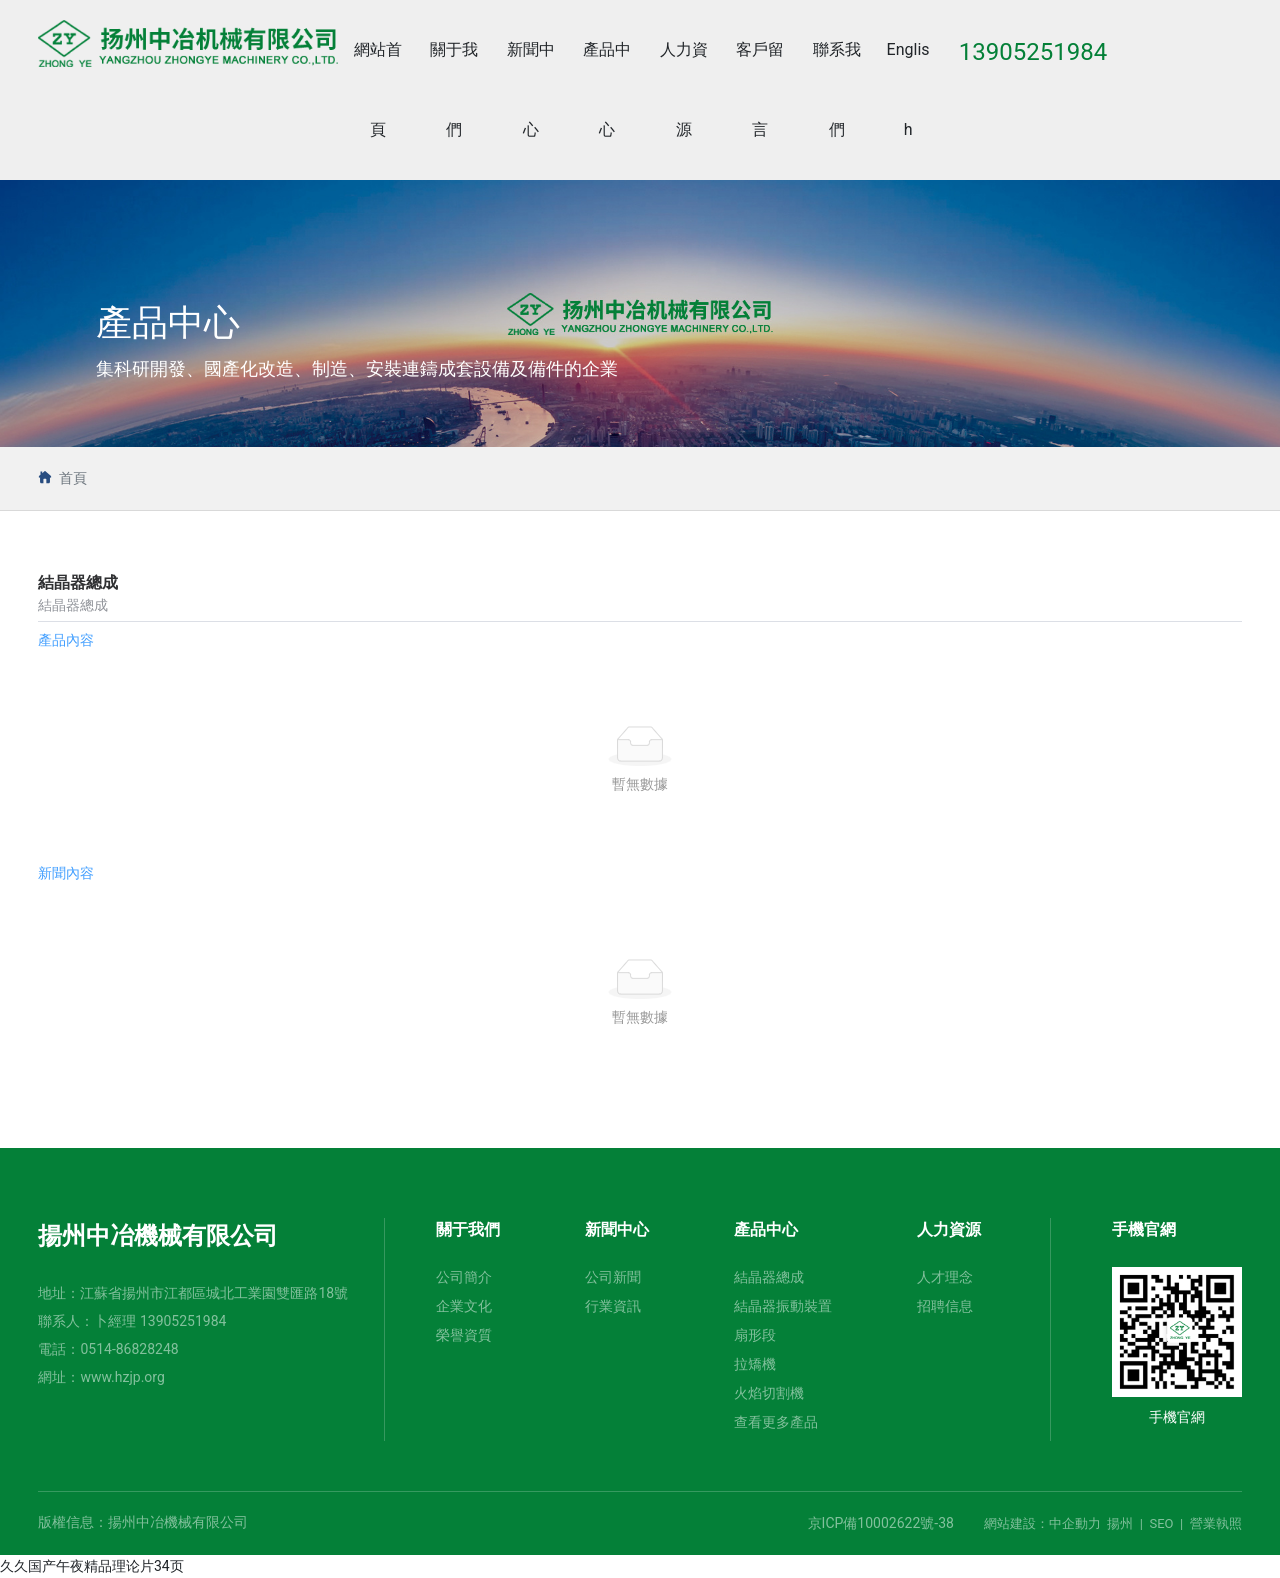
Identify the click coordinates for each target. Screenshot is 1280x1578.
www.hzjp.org (122, 1377)
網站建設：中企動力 (1042, 1523)
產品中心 (168, 324)
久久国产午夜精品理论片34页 (92, 1566)
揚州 (1120, 1523)
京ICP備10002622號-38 (881, 1523)
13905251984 (183, 1321)
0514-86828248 (129, 1349)
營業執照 (1216, 1523)
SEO (1161, 1523)
